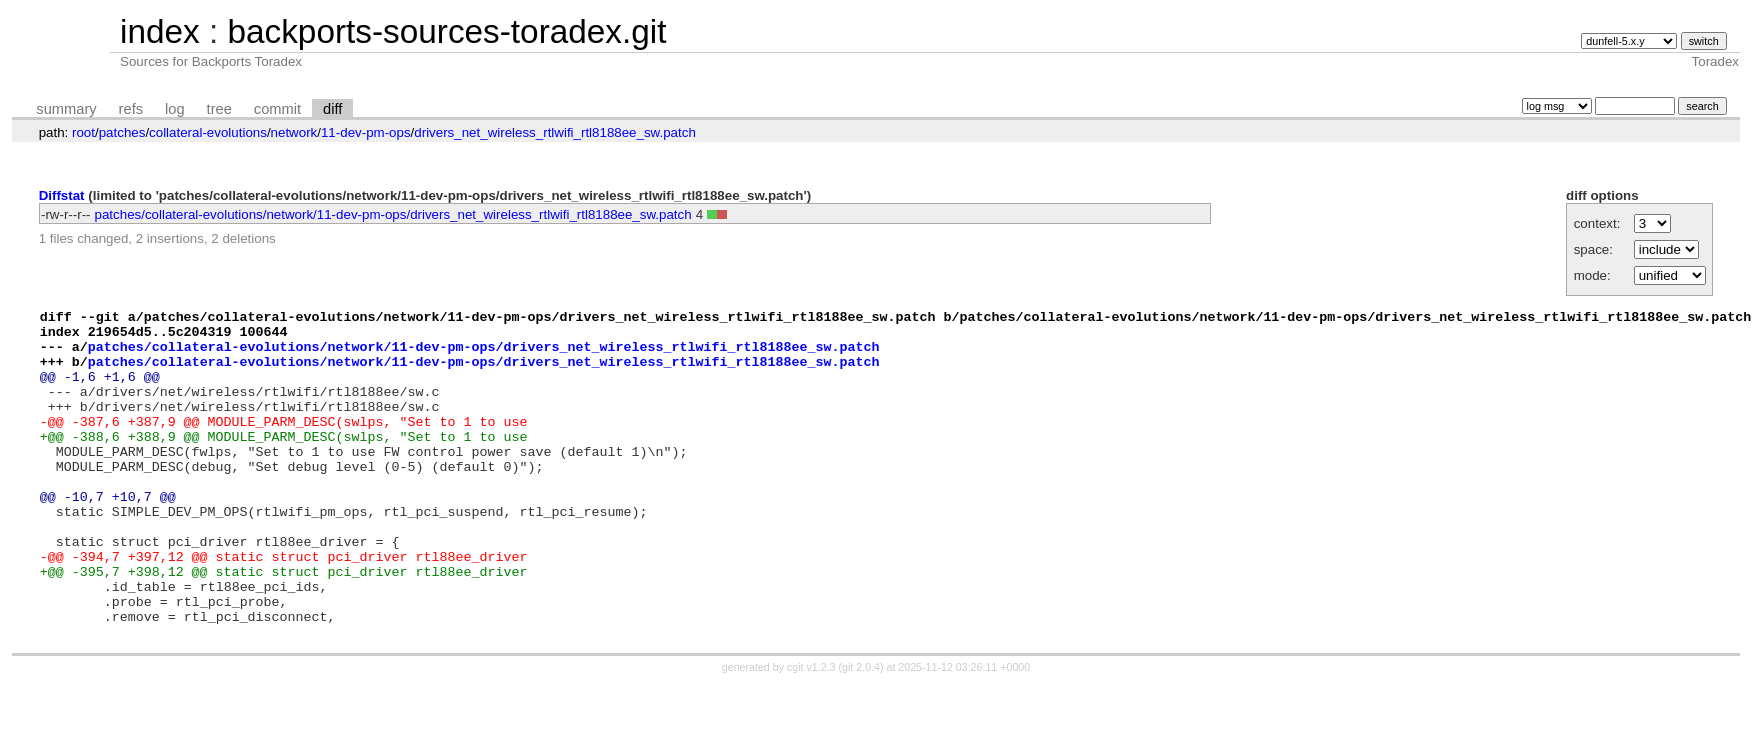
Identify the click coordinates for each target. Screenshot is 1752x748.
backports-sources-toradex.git (446, 31)
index (160, 31)
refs (131, 109)
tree (219, 109)
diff (332, 109)
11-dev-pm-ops (366, 132)
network (294, 132)
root (83, 132)
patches (122, 132)
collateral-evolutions (208, 132)
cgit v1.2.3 (811, 730)
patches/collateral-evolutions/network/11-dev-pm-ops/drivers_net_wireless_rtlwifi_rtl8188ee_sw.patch (393, 214)
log (175, 109)
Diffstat (62, 195)
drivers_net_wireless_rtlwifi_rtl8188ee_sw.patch (555, 132)
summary (66, 109)
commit (277, 109)
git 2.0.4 (861, 730)
